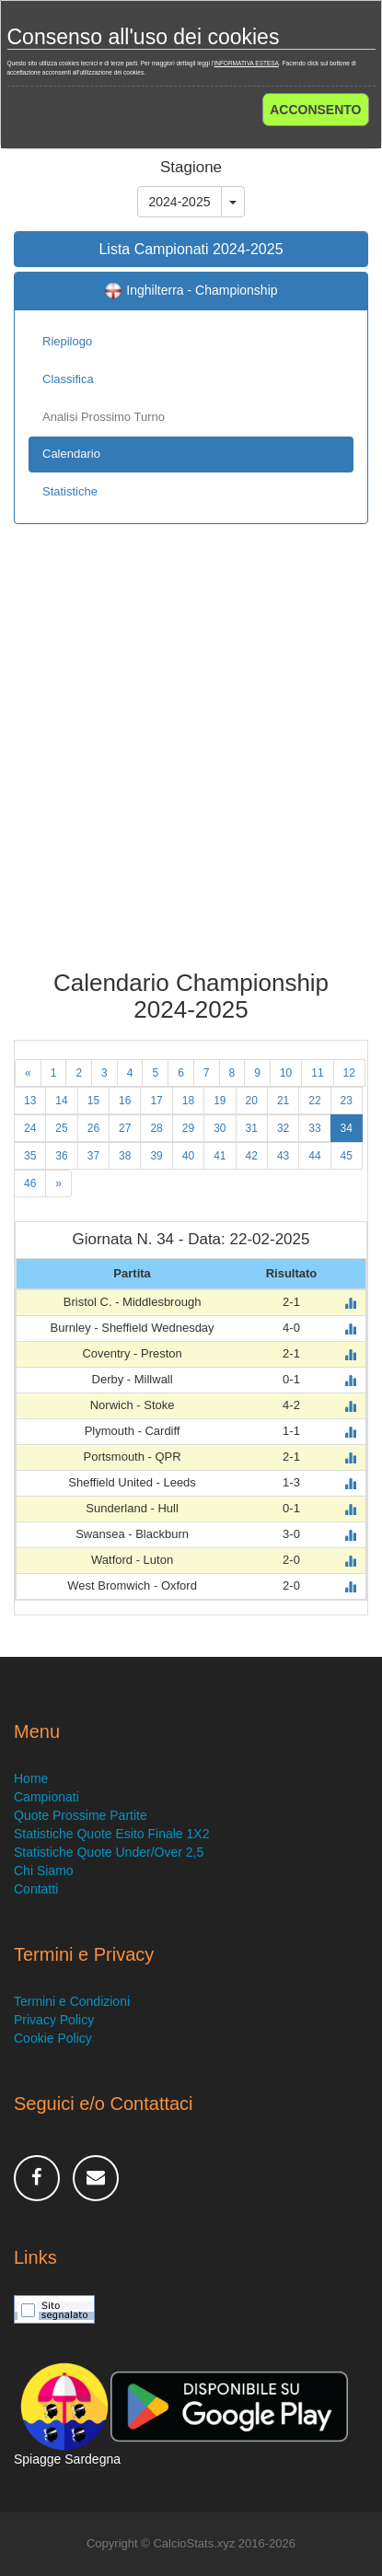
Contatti (36, 1889)
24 (30, 1128)
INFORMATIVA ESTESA (246, 63)
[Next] (58, 1183)
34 (347, 1128)
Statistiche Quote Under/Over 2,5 (108, 1852)
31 (252, 1128)
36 (61, 1155)
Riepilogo (67, 341)
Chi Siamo (44, 1870)
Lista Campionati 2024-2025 (190, 249)
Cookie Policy (53, 2038)
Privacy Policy (54, 2019)
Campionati (46, 1796)
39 (156, 1155)
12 (349, 1073)
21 (283, 1100)
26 (93, 1128)
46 (30, 1183)
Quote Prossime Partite (80, 1815)
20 (252, 1100)
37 (93, 1155)
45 (347, 1155)
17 (156, 1100)
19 (220, 1100)
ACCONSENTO (315, 109)
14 (61, 1100)
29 (188, 1128)
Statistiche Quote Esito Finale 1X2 (111, 1833)
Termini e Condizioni (72, 2001)
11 (317, 1073)
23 (347, 1100)
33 (314, 1128)
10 (286, 1073)
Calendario (71, 453)
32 (283, 1128)
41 (220, 1155)
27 (125, 1128)
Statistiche (70, 491)
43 (283, 1155)
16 (125, 1100)
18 (188, 1100)
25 (61, 1128)
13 (30, 1100)
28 (156, 1128)
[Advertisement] (191, 760)
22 (314, 1100)
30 (220, 1128)
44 (314, 1155)
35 (30, 1155)
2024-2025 (180, 201)
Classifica (68, 379)
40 (188, 1155)
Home (31, 1778)
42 (252, 1155)
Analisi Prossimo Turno (103, 417)
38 (125, 1155)
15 (93, 1100)
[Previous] (28, 1073)
